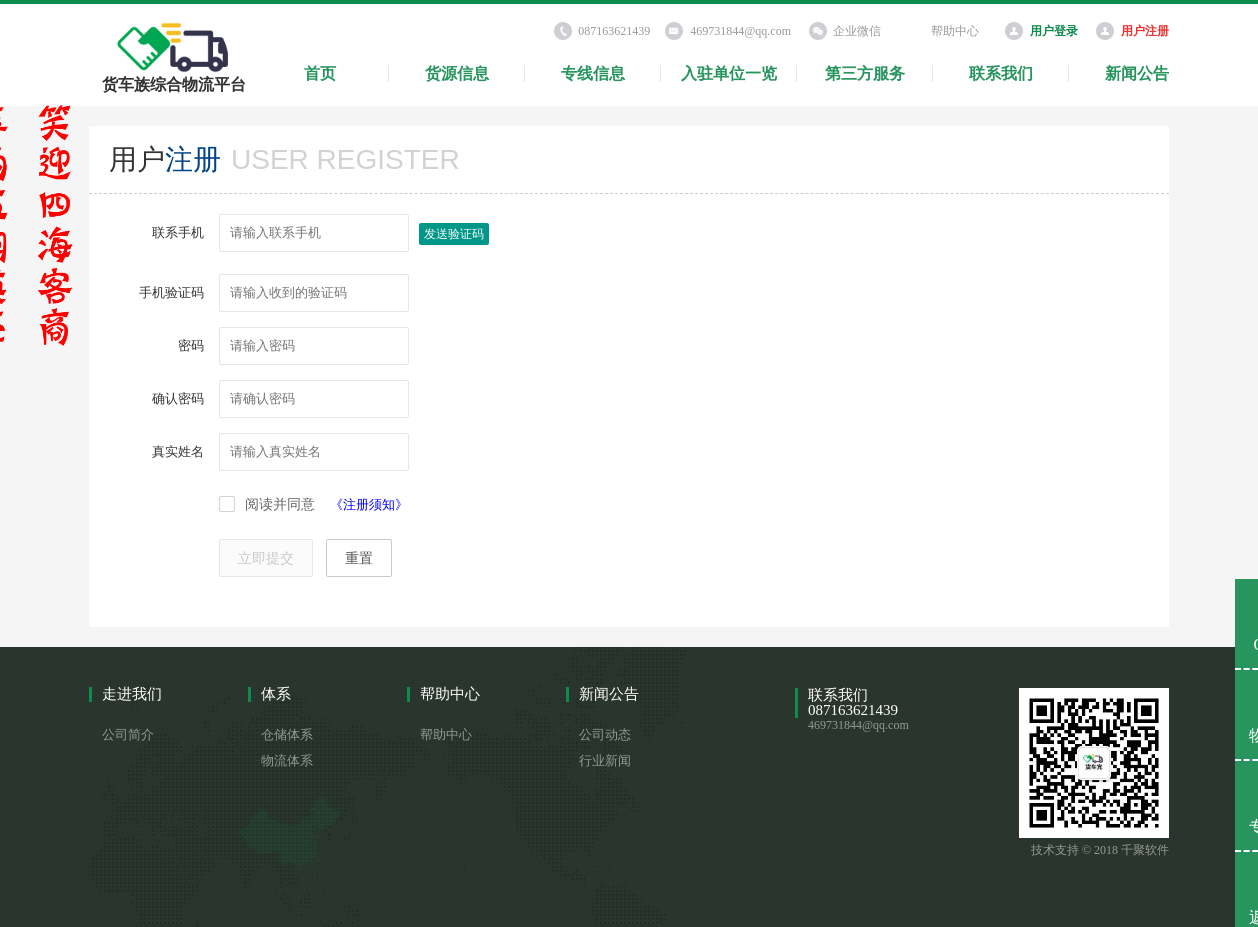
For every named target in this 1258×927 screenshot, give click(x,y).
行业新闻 (605, 760)
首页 (320, 73)
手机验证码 (171, 292)
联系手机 (178, 232)
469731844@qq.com (740, 31)
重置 (359, 558)
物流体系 (287, 760)
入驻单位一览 (729, 73)
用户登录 (1054, 31)
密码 (191, 345)
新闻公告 (1137, 73)
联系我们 (1001, 73)
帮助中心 (955, 31)
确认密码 (178, 398)
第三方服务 (865, 73)
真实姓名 (178, 451)
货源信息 (457, 73)
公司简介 (128, 734)
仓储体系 (287, 734)
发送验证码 (454, 234)
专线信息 (593, 73)
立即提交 (266, 558)
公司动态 (605, 734)
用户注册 (1145, 31)
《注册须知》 (369, 504)
